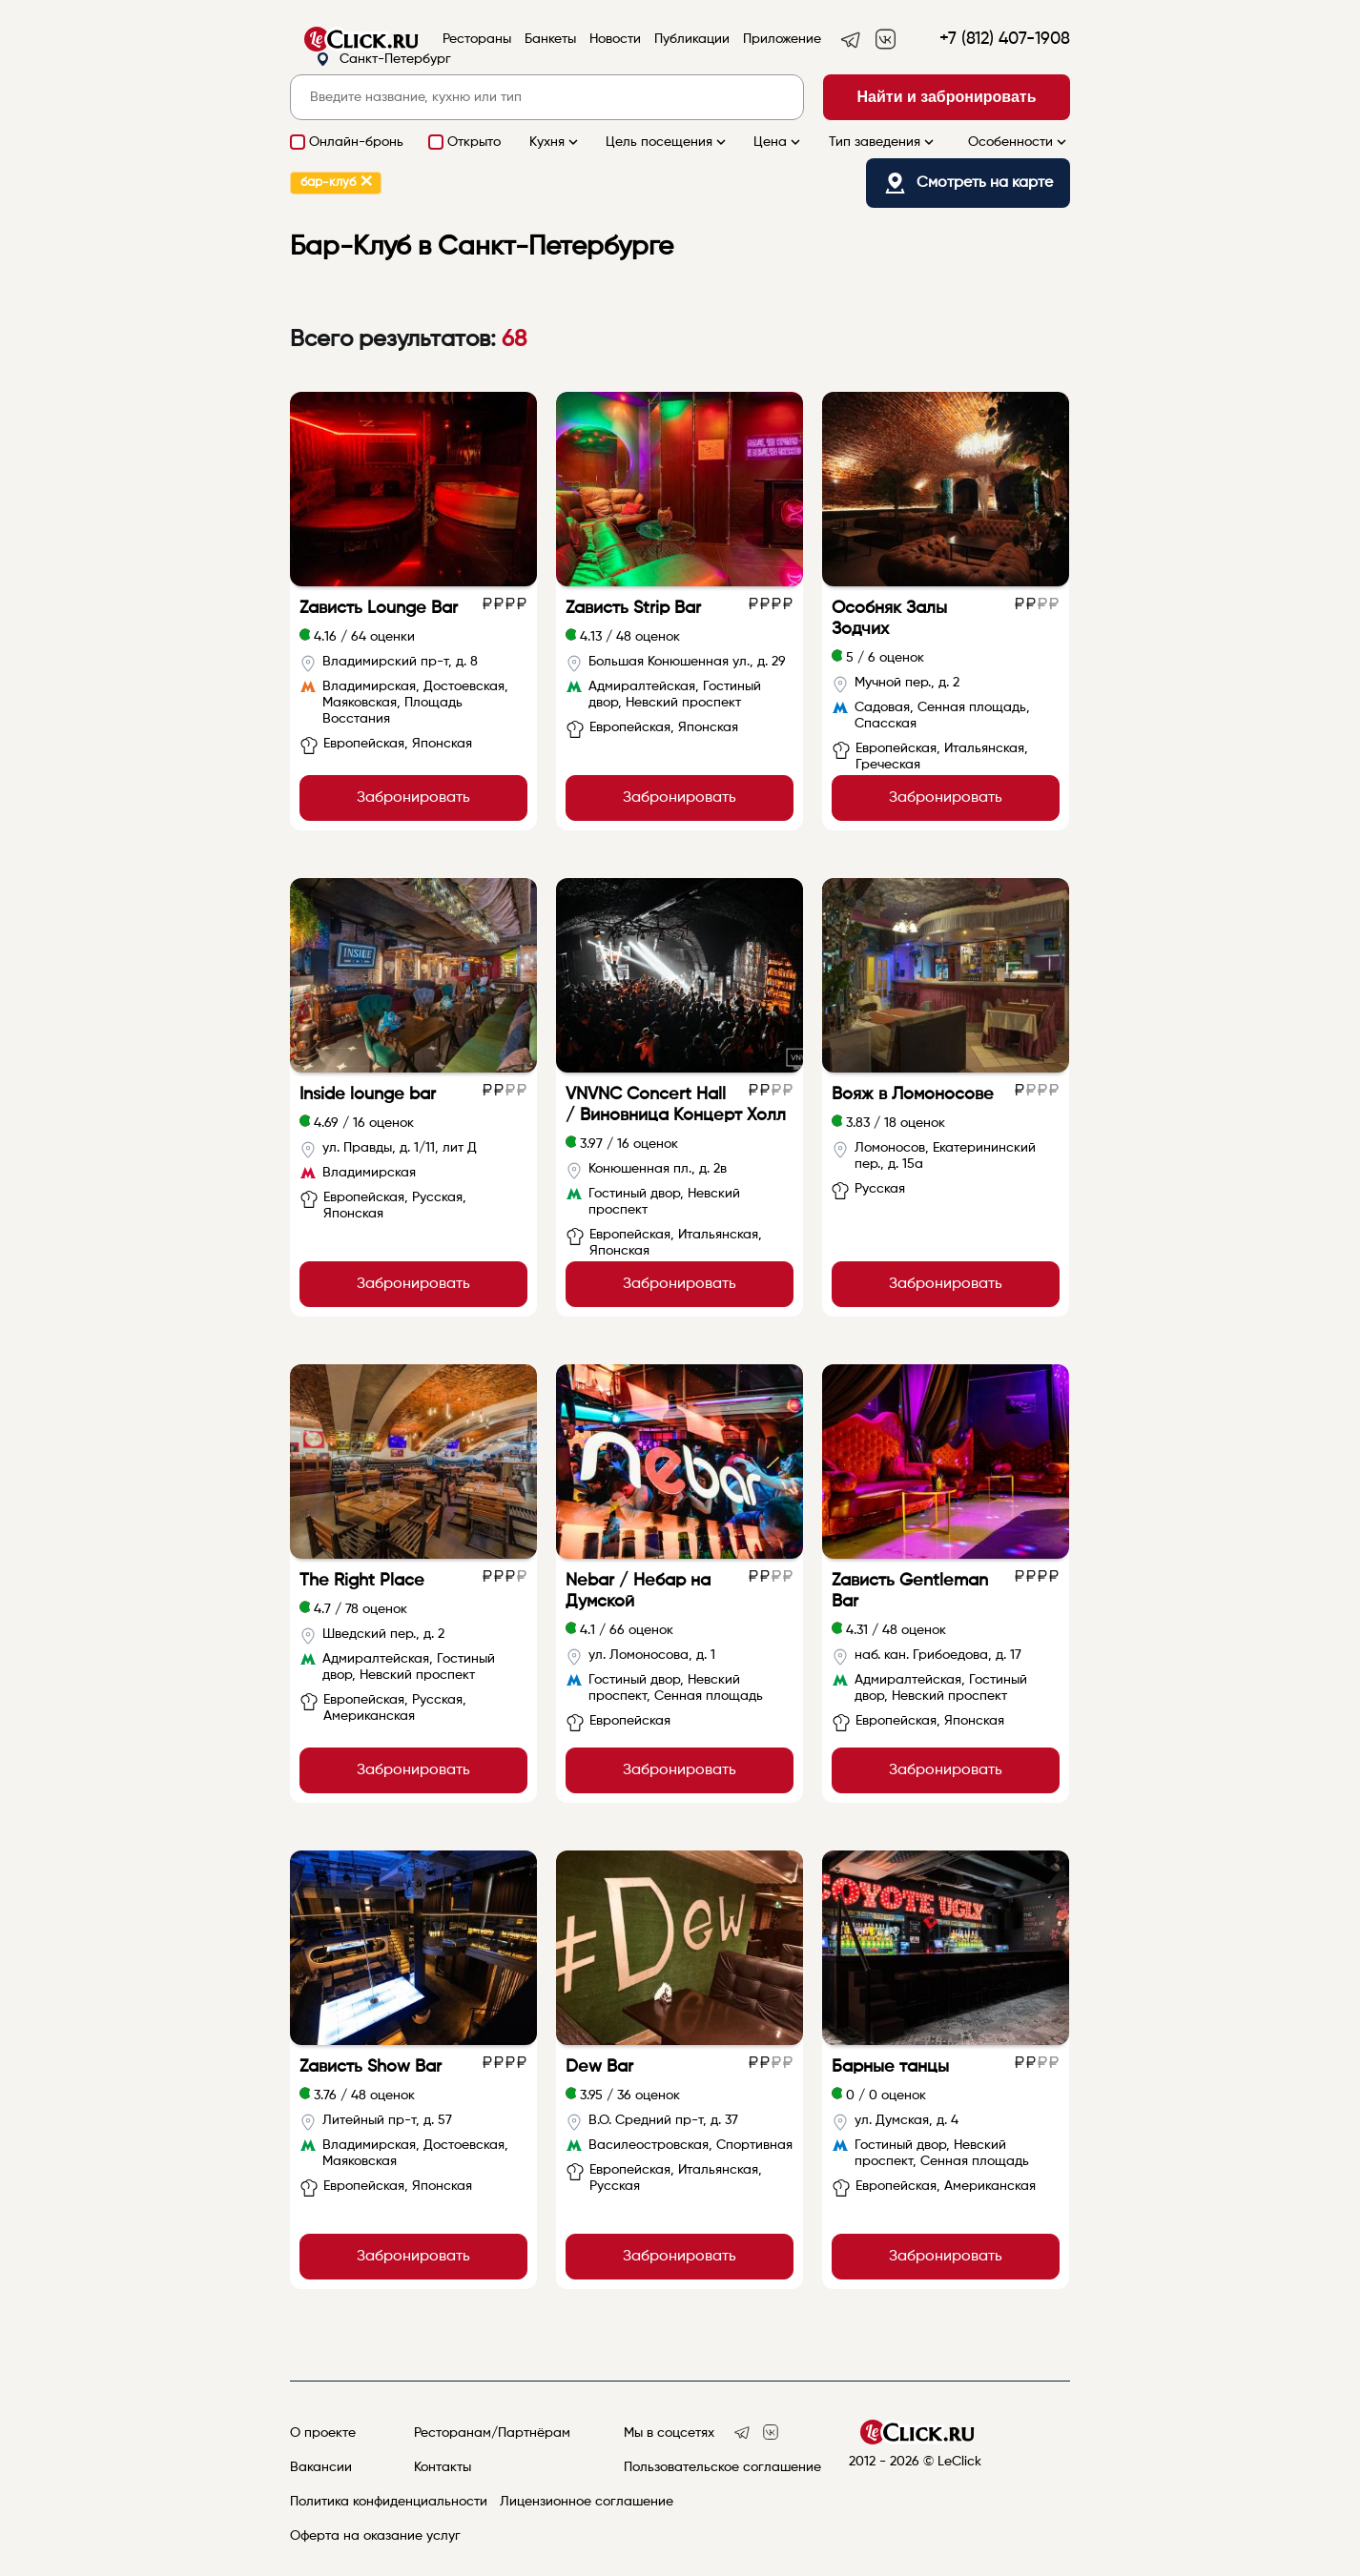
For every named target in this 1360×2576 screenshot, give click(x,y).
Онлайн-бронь (356, 142)
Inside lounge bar (367, 1094)
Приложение (782, 39)
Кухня (555, 142)
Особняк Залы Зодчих (889, 619)
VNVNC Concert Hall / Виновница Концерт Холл (676, 1105)
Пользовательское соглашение (722, 2467)
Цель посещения (668, 142)
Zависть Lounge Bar (378, 608)
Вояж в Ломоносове (913, 1094)
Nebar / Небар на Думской (638, 1591)
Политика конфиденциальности (388, 2501)
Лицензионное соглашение (586, 2501)
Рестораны (477, 39)
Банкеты (550, 39)
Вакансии (321, 2467)
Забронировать (413, 798)
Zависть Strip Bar (633, 608)
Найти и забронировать (947, 97)
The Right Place (361, 1580)
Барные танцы (890, 2066)
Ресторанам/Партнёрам (492, 2433)
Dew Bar (599, 2066)
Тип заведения (883, 142)
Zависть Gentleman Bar (910, 1591)
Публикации (692, 39)
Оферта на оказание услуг (375, 2536)
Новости (615, 39)
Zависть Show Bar (370, 2066)
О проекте (323, 2433)
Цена (778, 142)
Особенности (1019, 142)
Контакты (442, 2467)
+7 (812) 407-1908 (1004, 39)
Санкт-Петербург (383, 59)
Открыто (474, 142)
